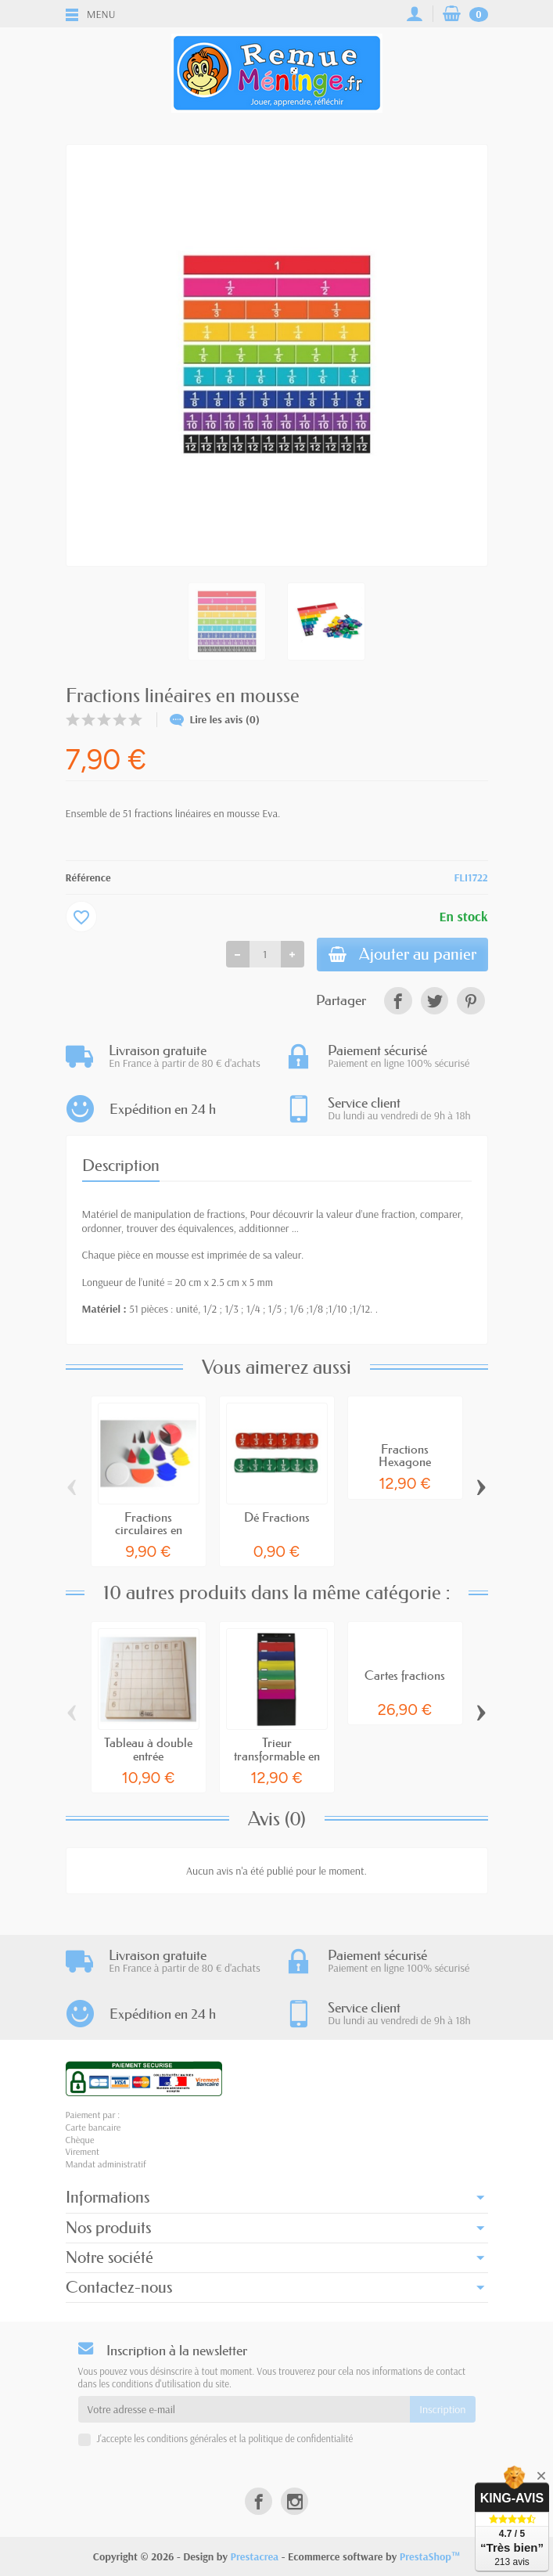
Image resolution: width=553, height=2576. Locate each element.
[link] (397, 1002)
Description (121, 1167)
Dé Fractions (277, 1518)
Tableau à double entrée (148, 1750)
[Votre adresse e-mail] (244, 2409)
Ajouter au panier (400, 955)
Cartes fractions (404, 1676)
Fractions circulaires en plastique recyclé (148, 1531)
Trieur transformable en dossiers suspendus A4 (276, 1763)
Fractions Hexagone (405, 1457)
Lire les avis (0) (215, 719)
